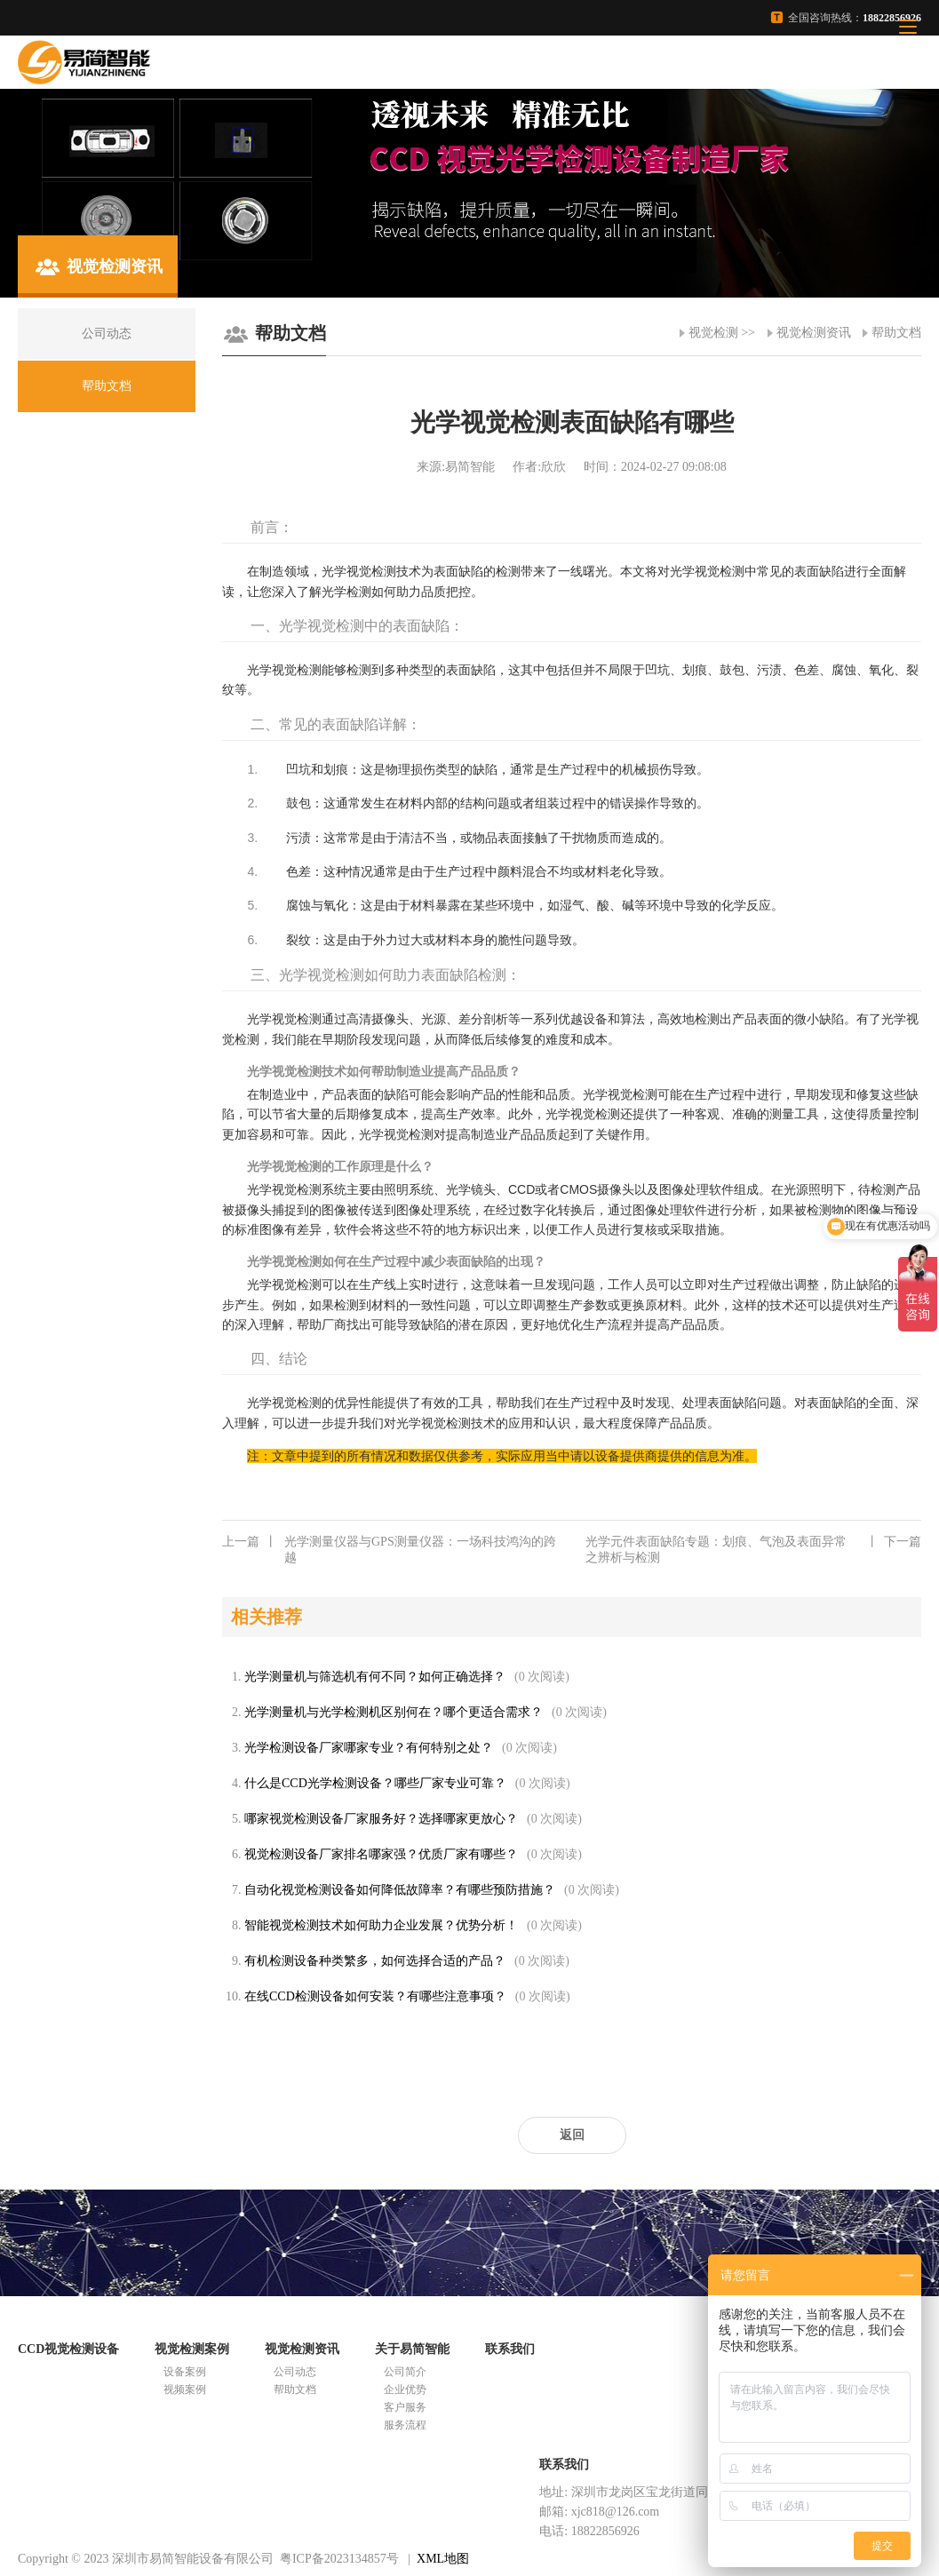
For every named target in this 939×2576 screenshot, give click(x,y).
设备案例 (184, 2371)
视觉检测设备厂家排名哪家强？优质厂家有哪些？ (381, 1854)
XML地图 (443, 2558)
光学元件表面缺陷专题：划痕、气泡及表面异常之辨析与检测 (753, 1549)
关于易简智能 (412, 2349)
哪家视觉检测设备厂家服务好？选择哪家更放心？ (381, 1818)
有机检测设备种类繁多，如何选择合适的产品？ (374, 1961)
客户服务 (405, 2407)
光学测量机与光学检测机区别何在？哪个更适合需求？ (393, 1712)
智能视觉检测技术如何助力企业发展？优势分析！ (381, 1925)
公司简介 (405, 2371)
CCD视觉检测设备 (68, 2349)
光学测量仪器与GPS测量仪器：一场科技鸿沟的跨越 (389, 1549)
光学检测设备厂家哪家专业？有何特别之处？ (368, 1747)
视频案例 (184, 2389)
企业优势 (405, 2389)
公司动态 (295, 2371)
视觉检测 (713, 332)
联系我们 (510, 2349)
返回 (572, 2135)
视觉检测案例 (192, 2349)
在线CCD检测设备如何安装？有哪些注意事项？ (375, 1996)
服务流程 (405, 2425)
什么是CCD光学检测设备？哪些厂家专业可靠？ (375, 1783)
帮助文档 (896, 332)
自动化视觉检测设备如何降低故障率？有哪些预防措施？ (399, 1889)
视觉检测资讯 (813, 332)
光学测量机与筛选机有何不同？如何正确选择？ (374, 1676)
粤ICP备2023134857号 (339, 2558)
